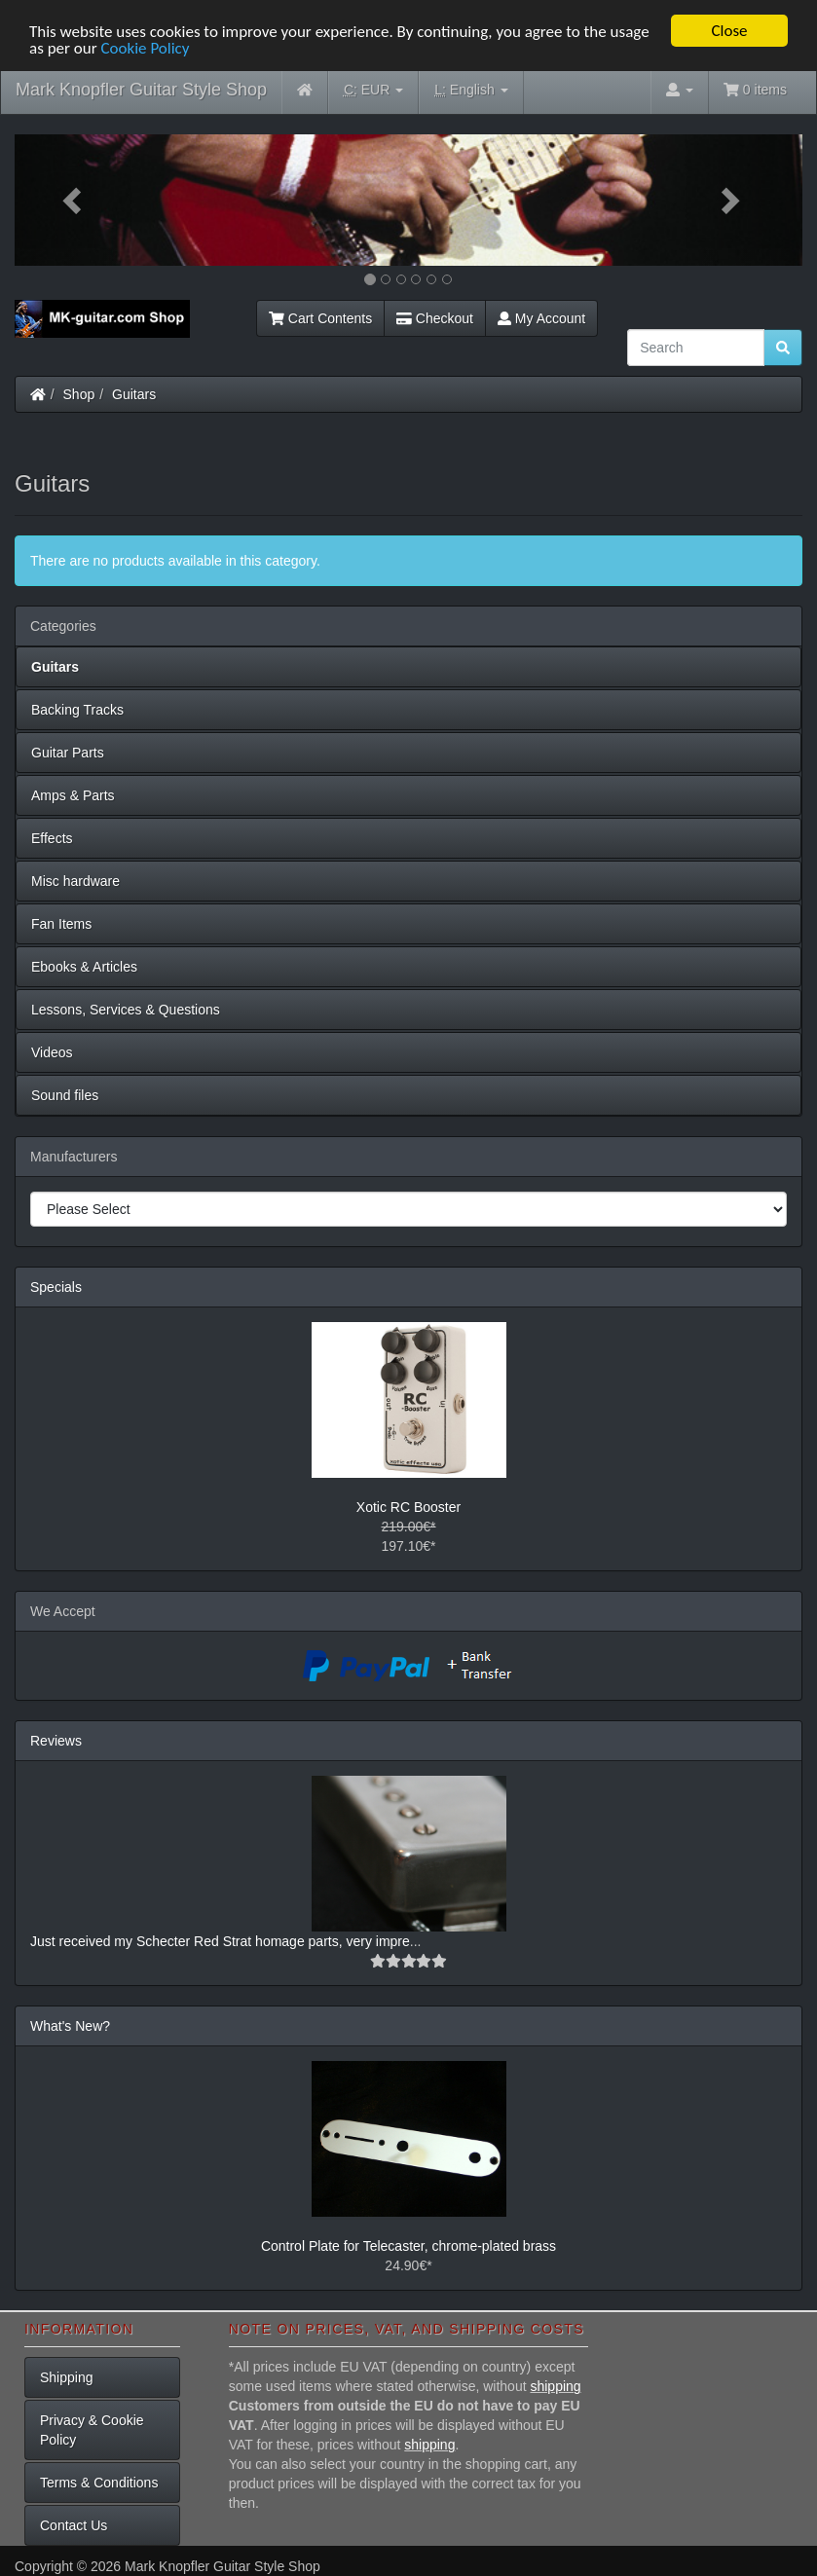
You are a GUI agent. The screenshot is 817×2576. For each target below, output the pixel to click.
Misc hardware (75, 881)
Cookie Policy (144, 48)
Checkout (434, 318)
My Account (541, 318)
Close (729, 30)
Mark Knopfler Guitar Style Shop (141, 89)
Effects (52, 838)
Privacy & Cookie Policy (92, 2429)
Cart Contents (320, 318)
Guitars (134, 394)
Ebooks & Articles (84, 967)
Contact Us (73, 2525)
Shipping (66, 2377)
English (470, 90)
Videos (52, 1052)
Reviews (56, 1740)
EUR (373, 90)
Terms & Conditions (99, 2482)
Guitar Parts (67, 752)
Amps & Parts (73, 795)
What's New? (70, 2026)
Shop (79, 394)
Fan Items (61, 924)
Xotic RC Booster (408, 1507)
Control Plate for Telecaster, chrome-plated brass (408, 2246)
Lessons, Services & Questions (125, 1009)
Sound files (64, 1095)
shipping (555, 2386)
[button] (73, 200)
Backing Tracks (77, 710)
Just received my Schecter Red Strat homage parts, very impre (220, 1941)
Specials (56, 1287)
